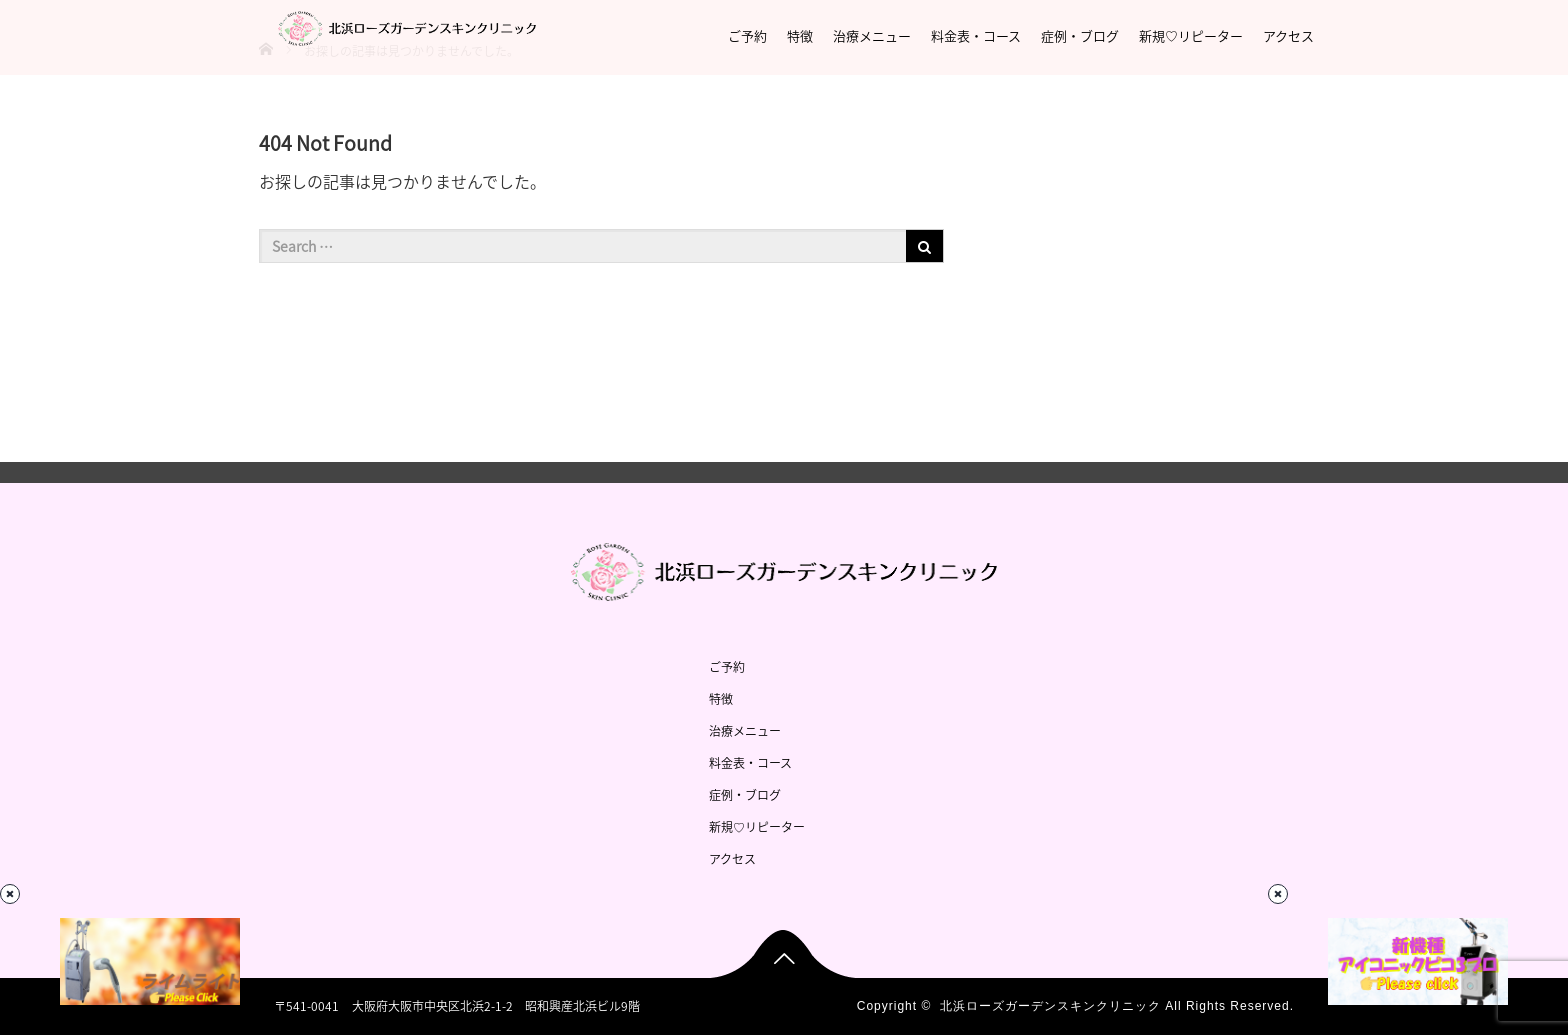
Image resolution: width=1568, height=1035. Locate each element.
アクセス (1288, 35)
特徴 (800, 35)
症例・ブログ (1080, 35)
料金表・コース (976, 35)
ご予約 (747, 35)
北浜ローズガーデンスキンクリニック (1050, 1006)
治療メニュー (872, 35)
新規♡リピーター (1191, 35)
